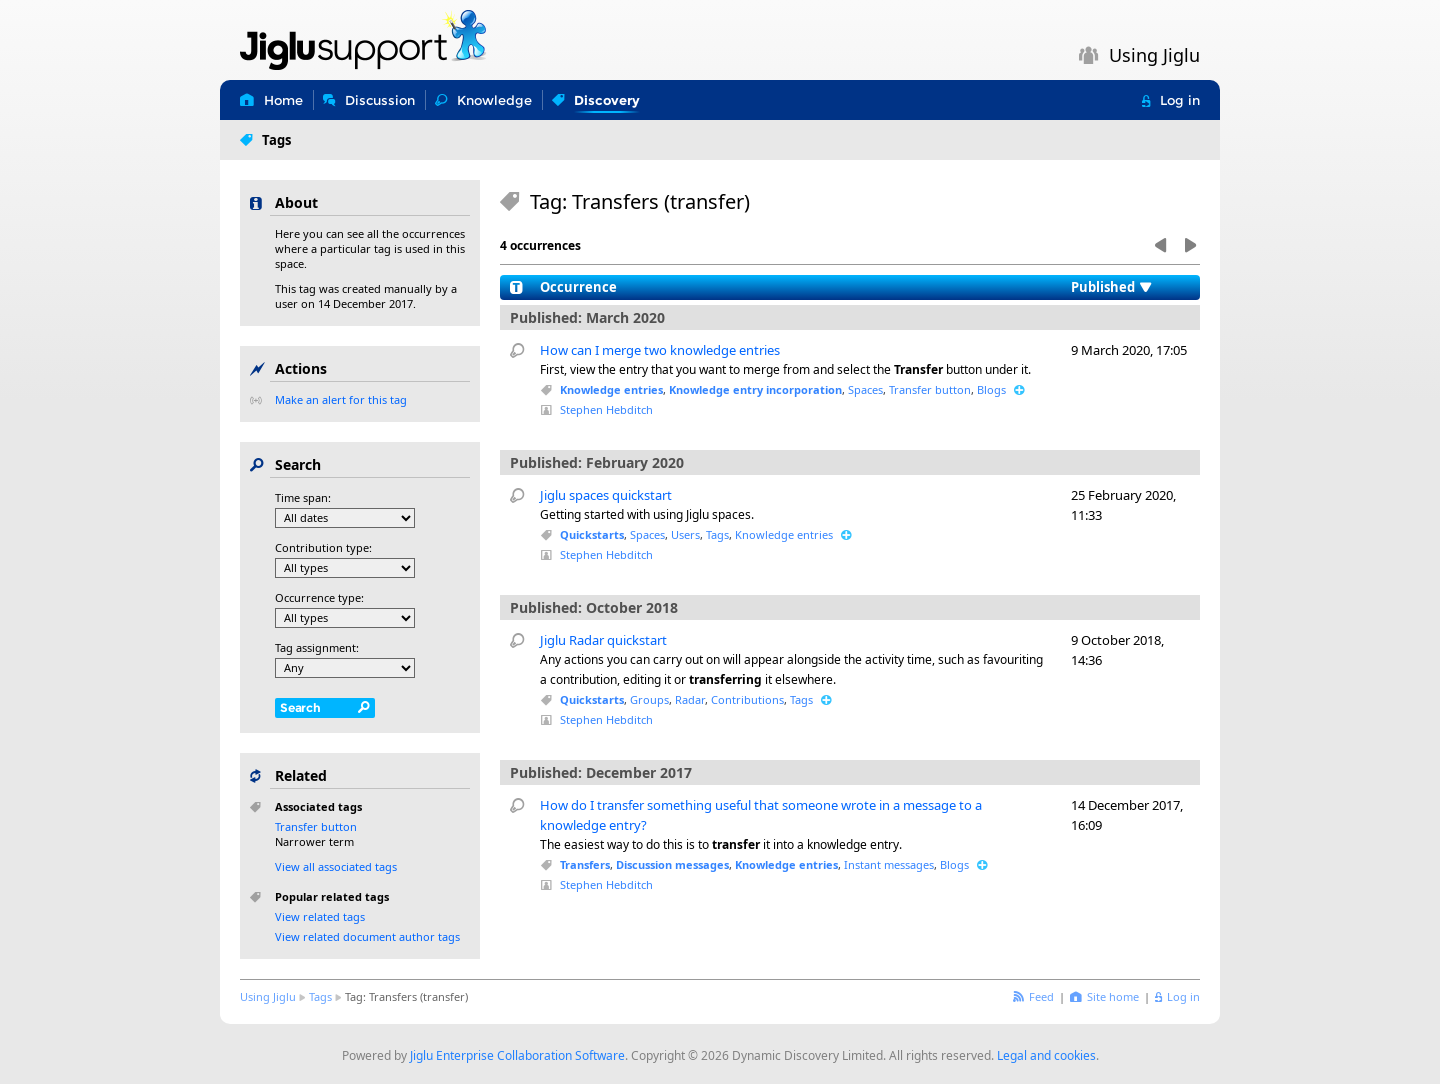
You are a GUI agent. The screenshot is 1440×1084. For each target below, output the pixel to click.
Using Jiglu (268, 996)
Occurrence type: (319, 597)
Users (685, 534)
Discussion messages (672, 864)
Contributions (747, 699)
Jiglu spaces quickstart (606, 495)
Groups (649, 699)
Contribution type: (323, 547)
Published (1103, 287)
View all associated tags (336, 866)
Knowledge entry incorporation (755, 389)
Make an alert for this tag (341, 399)
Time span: (303, 497)
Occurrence (578, 287)
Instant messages (889, 864)
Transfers (585, 864)
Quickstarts (592, 534)
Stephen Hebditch (606, 409)
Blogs (991, 389)
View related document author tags (367, 936)
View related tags (320, 916)
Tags (717, 534)
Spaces (865, 389)
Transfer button (930, 389)
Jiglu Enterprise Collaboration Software (517, 1055)
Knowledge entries (611, 389)
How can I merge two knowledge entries (660, 350)
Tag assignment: (317, 647)
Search (300, 707)
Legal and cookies (1046, 1055)
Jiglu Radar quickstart (603, 640)
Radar (690, 699)
